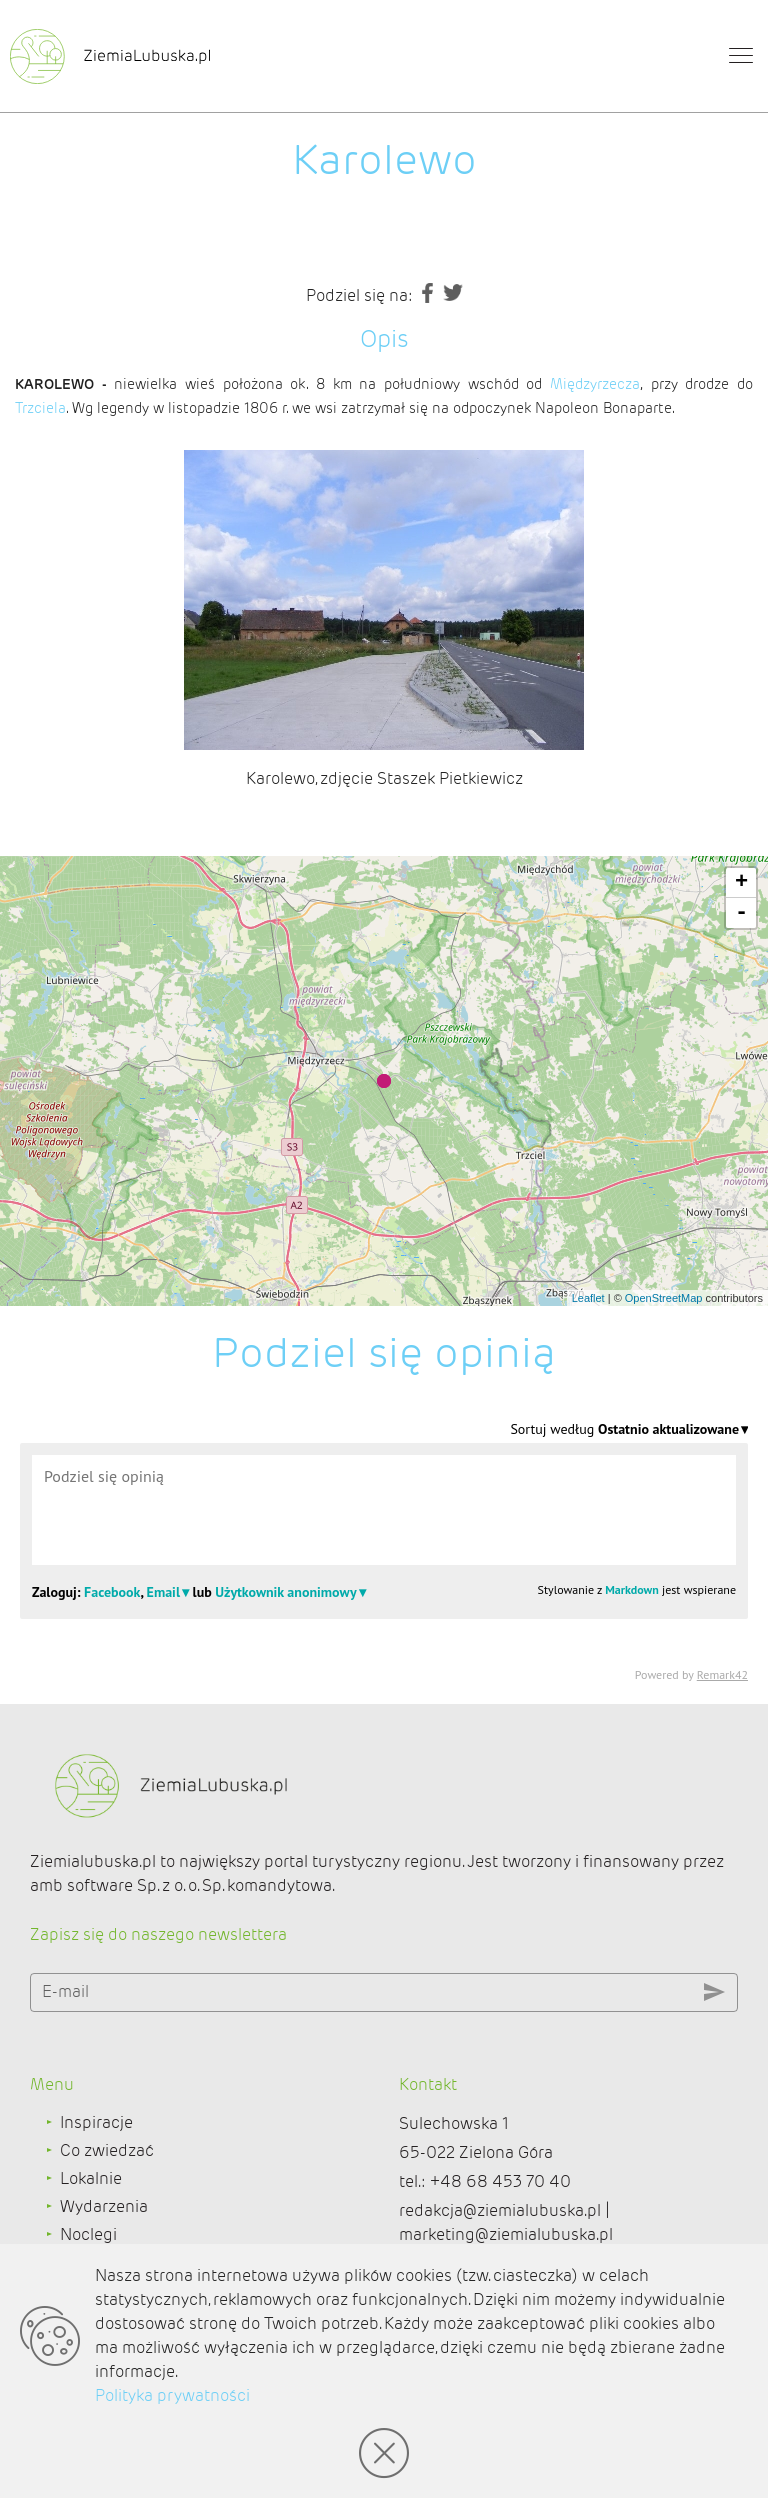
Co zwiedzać (107, 2150)
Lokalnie (91, 2178)
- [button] (741, 913)
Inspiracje (96, 2122)
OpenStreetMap (664, 1298)
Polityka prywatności (172, 2395)
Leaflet (588, 1298)
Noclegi (88, 2234)
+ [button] (741, 883)
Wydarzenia (104, 2206)
